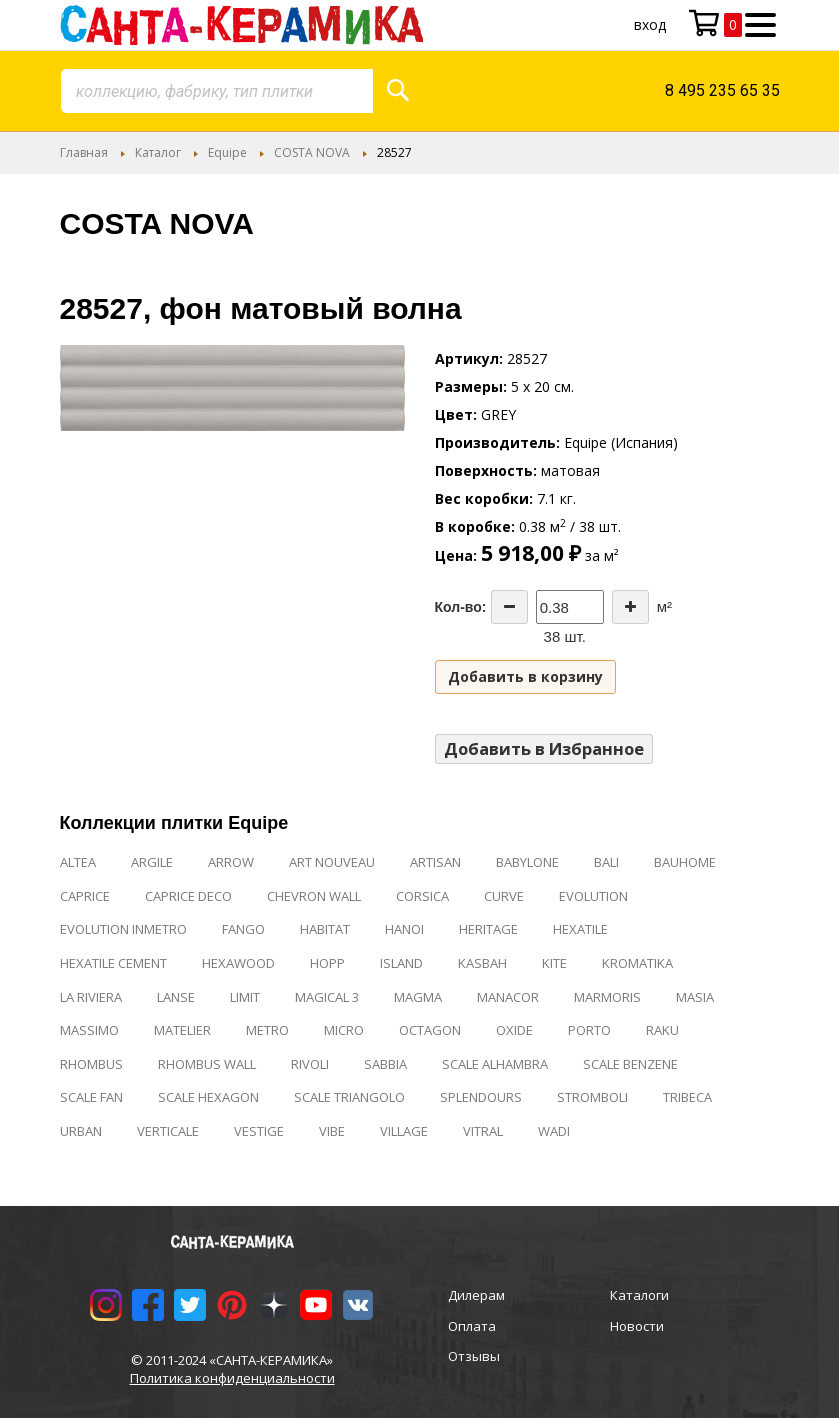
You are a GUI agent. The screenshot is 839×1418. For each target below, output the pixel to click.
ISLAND (401, 963)
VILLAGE (404, 1131)
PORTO (589, 1030)
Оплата (472, 1326)
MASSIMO (89, 1030)
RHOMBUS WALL (207, 1064)
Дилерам (476, 1295)
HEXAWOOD (238, 963)
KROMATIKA (637, 963)
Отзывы (474, 1356)
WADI (554, 1131)
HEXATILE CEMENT (113, 963)
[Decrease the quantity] (509, 607)
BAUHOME (685, 862)
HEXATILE (580, 929)
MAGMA (418, 997)
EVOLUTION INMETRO (123, 929)
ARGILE (152, 862)
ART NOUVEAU (332, 862)
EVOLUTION (593, 896)
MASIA (695, 997)
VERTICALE (168, 1131)
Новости (637, 1326)
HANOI (404, 929)
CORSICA (422, 896)
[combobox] (217, 91)
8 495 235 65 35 (722, 90)
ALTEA (78, 862)
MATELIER (182, 1030)
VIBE (332, 1131)
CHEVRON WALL (314, 896)
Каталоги (639, 1295)
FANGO (243, 929)
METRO (267, 1030)
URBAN (81, 1131)
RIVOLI (310, 1064)
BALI (606, 862)
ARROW (231, 862)
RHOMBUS (91, 1064)
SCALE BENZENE (630, 1064)
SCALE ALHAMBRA (495, 1064)
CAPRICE (85, 896)
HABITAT (325, 929)
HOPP (327, 963)
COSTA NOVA (312, 152)
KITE (554, 963)
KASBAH (482, 963)
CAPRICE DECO (188, 896)
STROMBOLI (592, 1097)
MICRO (344, 1030)
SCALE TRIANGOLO (349, 1097)
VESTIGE (259, 1131)
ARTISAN (435, 862)
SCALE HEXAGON (208, 1097)
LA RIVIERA (91, 997)
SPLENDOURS (481, 1097)
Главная (84, 152)
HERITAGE (488, 929)
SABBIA (385, 1064)
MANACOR (508, 997)
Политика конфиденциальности (232, 1378)
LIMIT (245, 997)
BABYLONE (527, 862)
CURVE (504, 896)
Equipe (227, 152)
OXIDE (514, 1030)
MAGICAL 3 (327, 997)
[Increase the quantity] (630, 607)
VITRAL (483, 1131)
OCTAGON (430, 1030)
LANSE (176, 997)
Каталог (158, 152)
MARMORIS (607, 997)
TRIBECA (687, 1097)
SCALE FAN (91, 1097)
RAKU (662, 1030)
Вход (650, 24)
